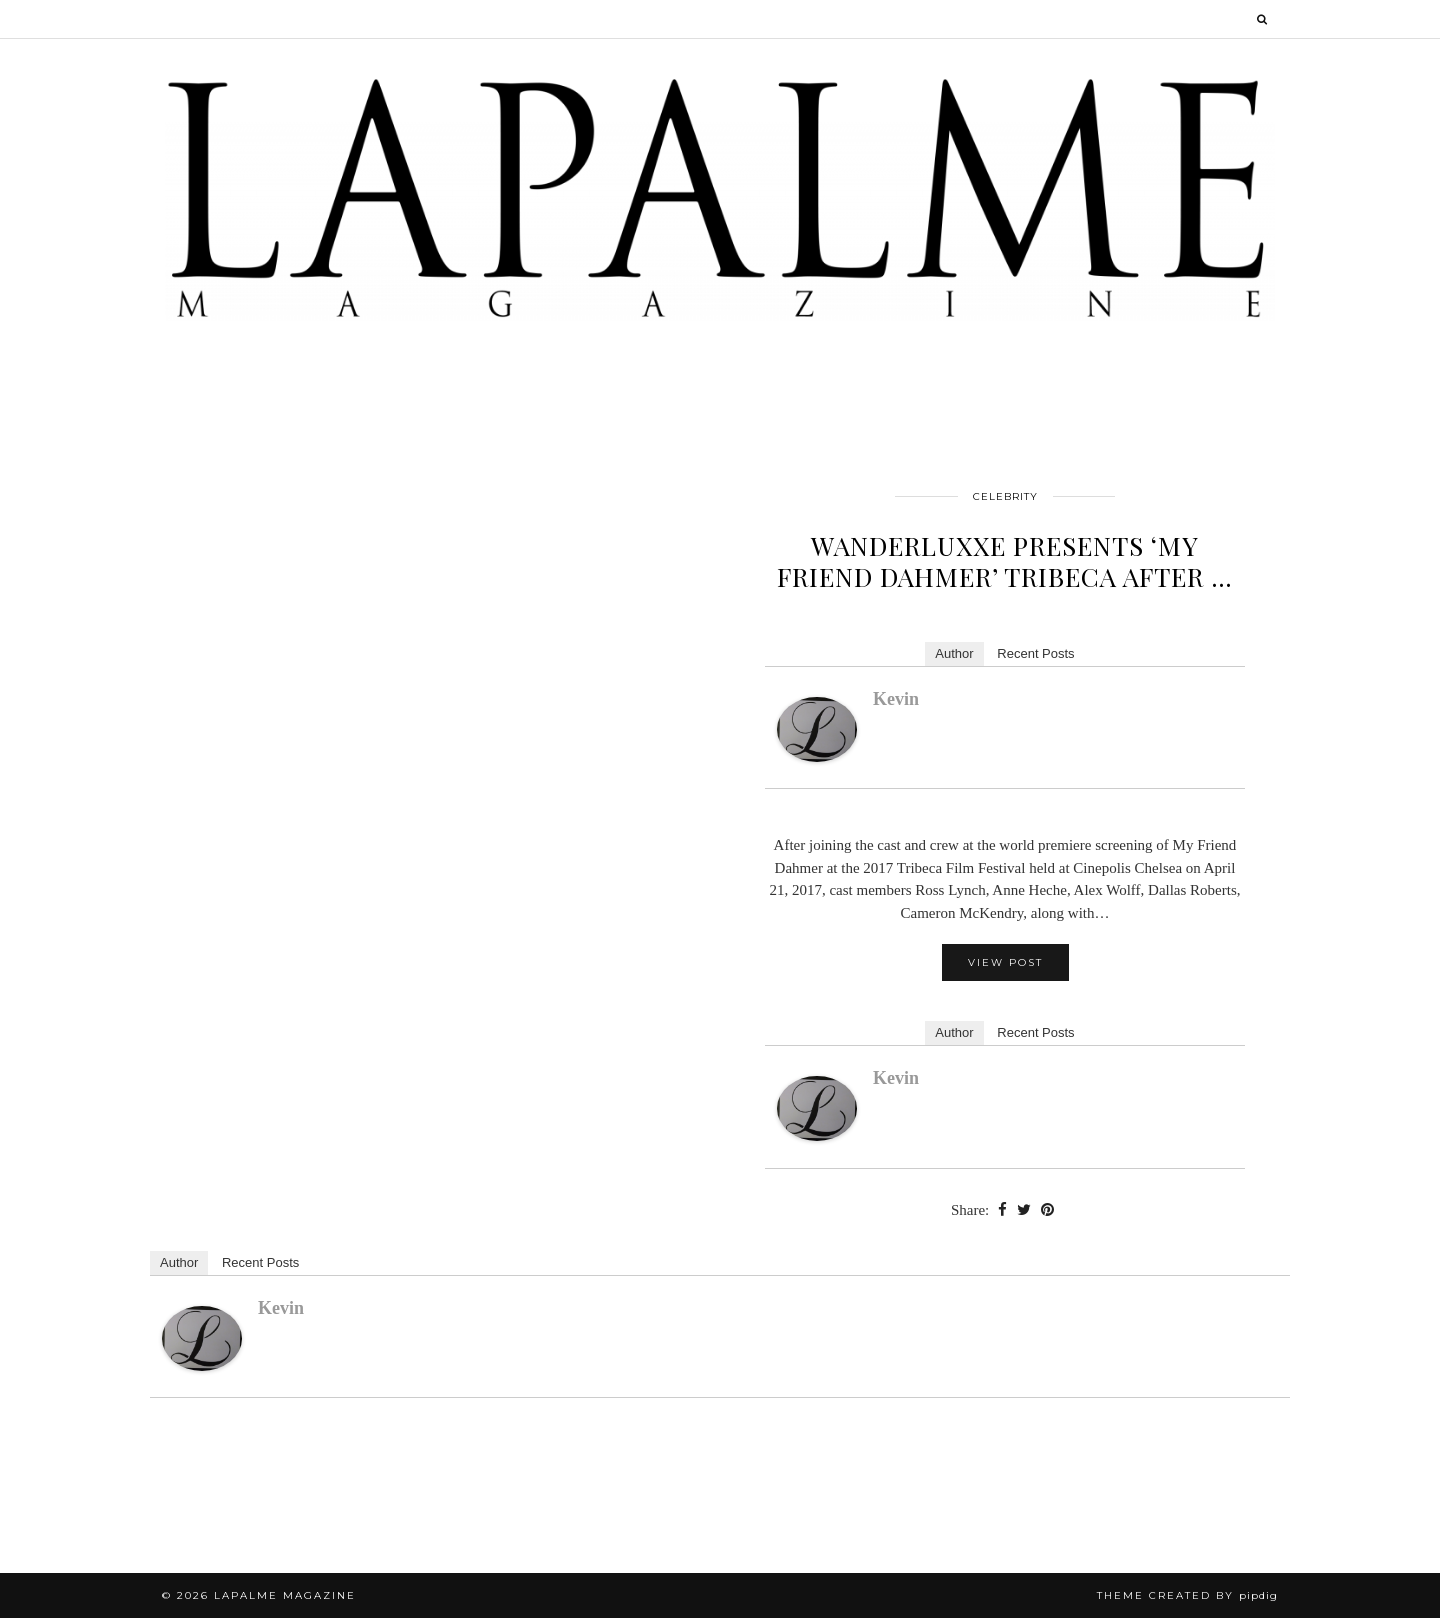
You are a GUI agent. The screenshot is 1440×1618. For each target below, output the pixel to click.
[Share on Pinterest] (1047, 1210)
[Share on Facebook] (1002, 1210)
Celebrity (1005, 496)
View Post (1005, 962)
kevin (896, 699)
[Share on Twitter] (1024, 1210)
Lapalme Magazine (285, 1595)
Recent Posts (1035, 653)
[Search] (1263, 19)
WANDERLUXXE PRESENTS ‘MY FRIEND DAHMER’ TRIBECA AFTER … (1005, 561)
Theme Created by (1187, 1595)
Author (954, 653)
